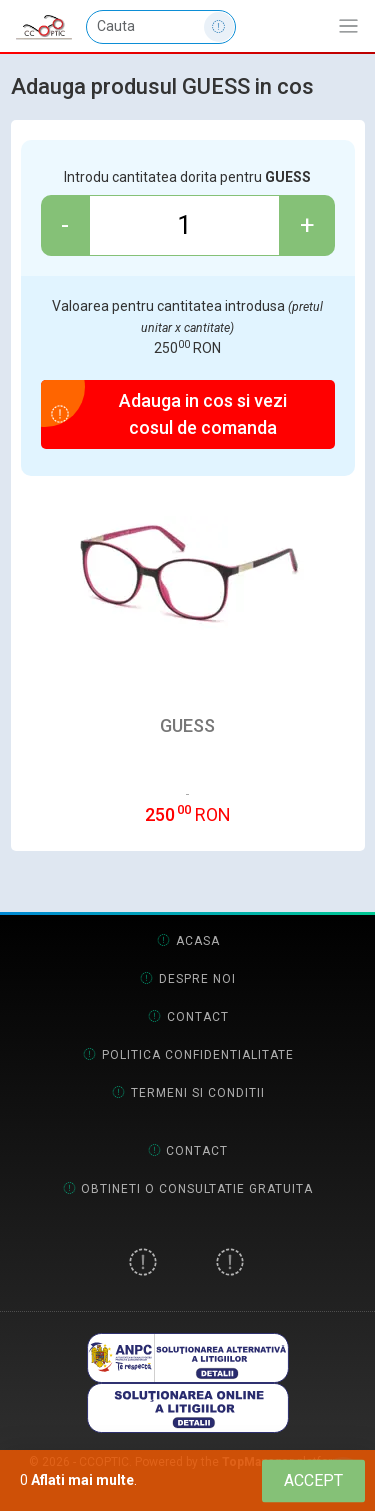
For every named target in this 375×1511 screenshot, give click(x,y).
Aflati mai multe (82, 1480)
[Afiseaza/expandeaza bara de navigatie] (348, 26)
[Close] (313, 1480)
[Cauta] (161, 27)
